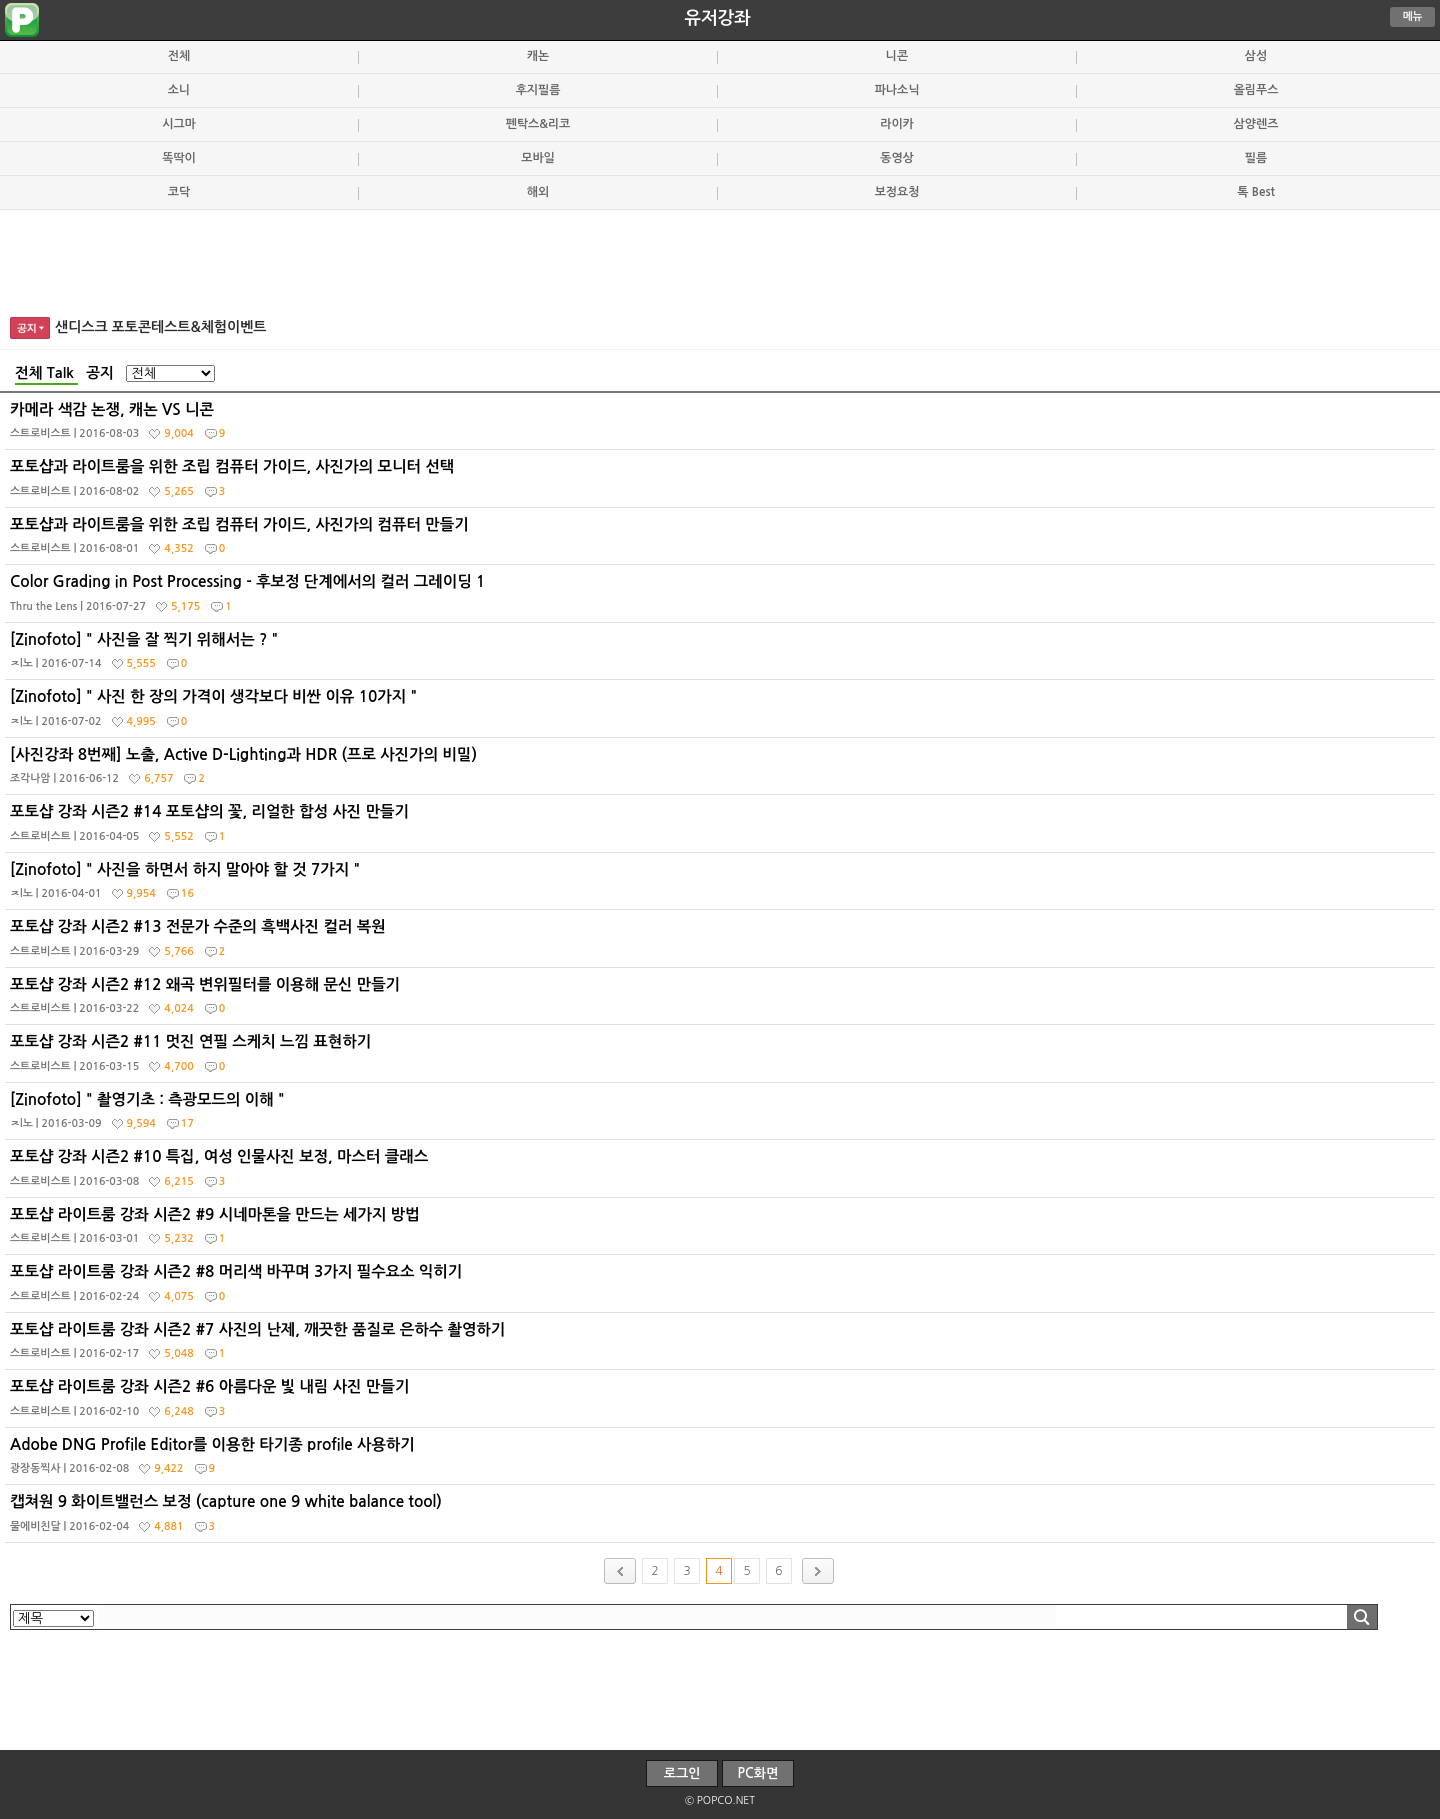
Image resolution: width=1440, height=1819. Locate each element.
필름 (1256, 158)
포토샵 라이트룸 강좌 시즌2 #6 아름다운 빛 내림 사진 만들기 (722, 1403)
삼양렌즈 (1256, 124)
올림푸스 (1256, 90)
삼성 (1256, 56)
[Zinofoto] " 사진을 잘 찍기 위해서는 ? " (722, 656)
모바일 (538, 158)
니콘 (897, 56)
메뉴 (1413, 16)
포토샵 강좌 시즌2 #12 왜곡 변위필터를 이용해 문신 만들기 (722, 1001)
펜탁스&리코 (538, 124)
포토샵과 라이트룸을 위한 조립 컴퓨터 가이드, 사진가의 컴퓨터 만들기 (722, 541)
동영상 (897, 158)
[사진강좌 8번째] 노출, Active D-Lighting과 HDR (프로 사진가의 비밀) (722, 771)
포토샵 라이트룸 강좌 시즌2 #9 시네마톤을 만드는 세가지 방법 (722, 1231)
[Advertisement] (720, 260)
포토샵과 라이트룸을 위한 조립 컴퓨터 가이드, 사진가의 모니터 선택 (722, 483)
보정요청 (897, 192)
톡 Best (1256, 192)
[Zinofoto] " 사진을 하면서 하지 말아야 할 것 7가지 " (722, 886)
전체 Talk (46, 373)
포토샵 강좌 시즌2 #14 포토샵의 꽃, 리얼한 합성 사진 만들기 (722, 828)
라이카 (897, 124)
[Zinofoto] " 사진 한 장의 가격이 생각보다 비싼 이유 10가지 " (722, 713)
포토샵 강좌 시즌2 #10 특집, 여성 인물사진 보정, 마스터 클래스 (722, 1173)
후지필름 (538, 90)
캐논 (538, 56)
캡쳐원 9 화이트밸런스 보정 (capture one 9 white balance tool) (722, 1518)
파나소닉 (897, 90)
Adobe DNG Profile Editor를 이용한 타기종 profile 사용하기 (722, 1461)
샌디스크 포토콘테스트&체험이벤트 (161, 327)
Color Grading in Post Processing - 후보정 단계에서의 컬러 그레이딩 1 (722, 598)
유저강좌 (718, 18)
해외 (538, 192)
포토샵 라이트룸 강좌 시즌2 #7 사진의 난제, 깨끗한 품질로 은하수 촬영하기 (722, 1346)
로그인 (682, 1773)
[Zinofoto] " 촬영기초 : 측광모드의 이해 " (722, 1116)
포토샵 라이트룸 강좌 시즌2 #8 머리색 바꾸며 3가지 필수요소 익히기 (722, 1288)
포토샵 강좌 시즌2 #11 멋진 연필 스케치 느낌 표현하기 (722, 1058)
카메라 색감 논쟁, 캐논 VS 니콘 (722, 426)
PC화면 (758, 1773)
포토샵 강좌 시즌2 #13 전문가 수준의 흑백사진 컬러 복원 (722, 943)
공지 (100, 373)
